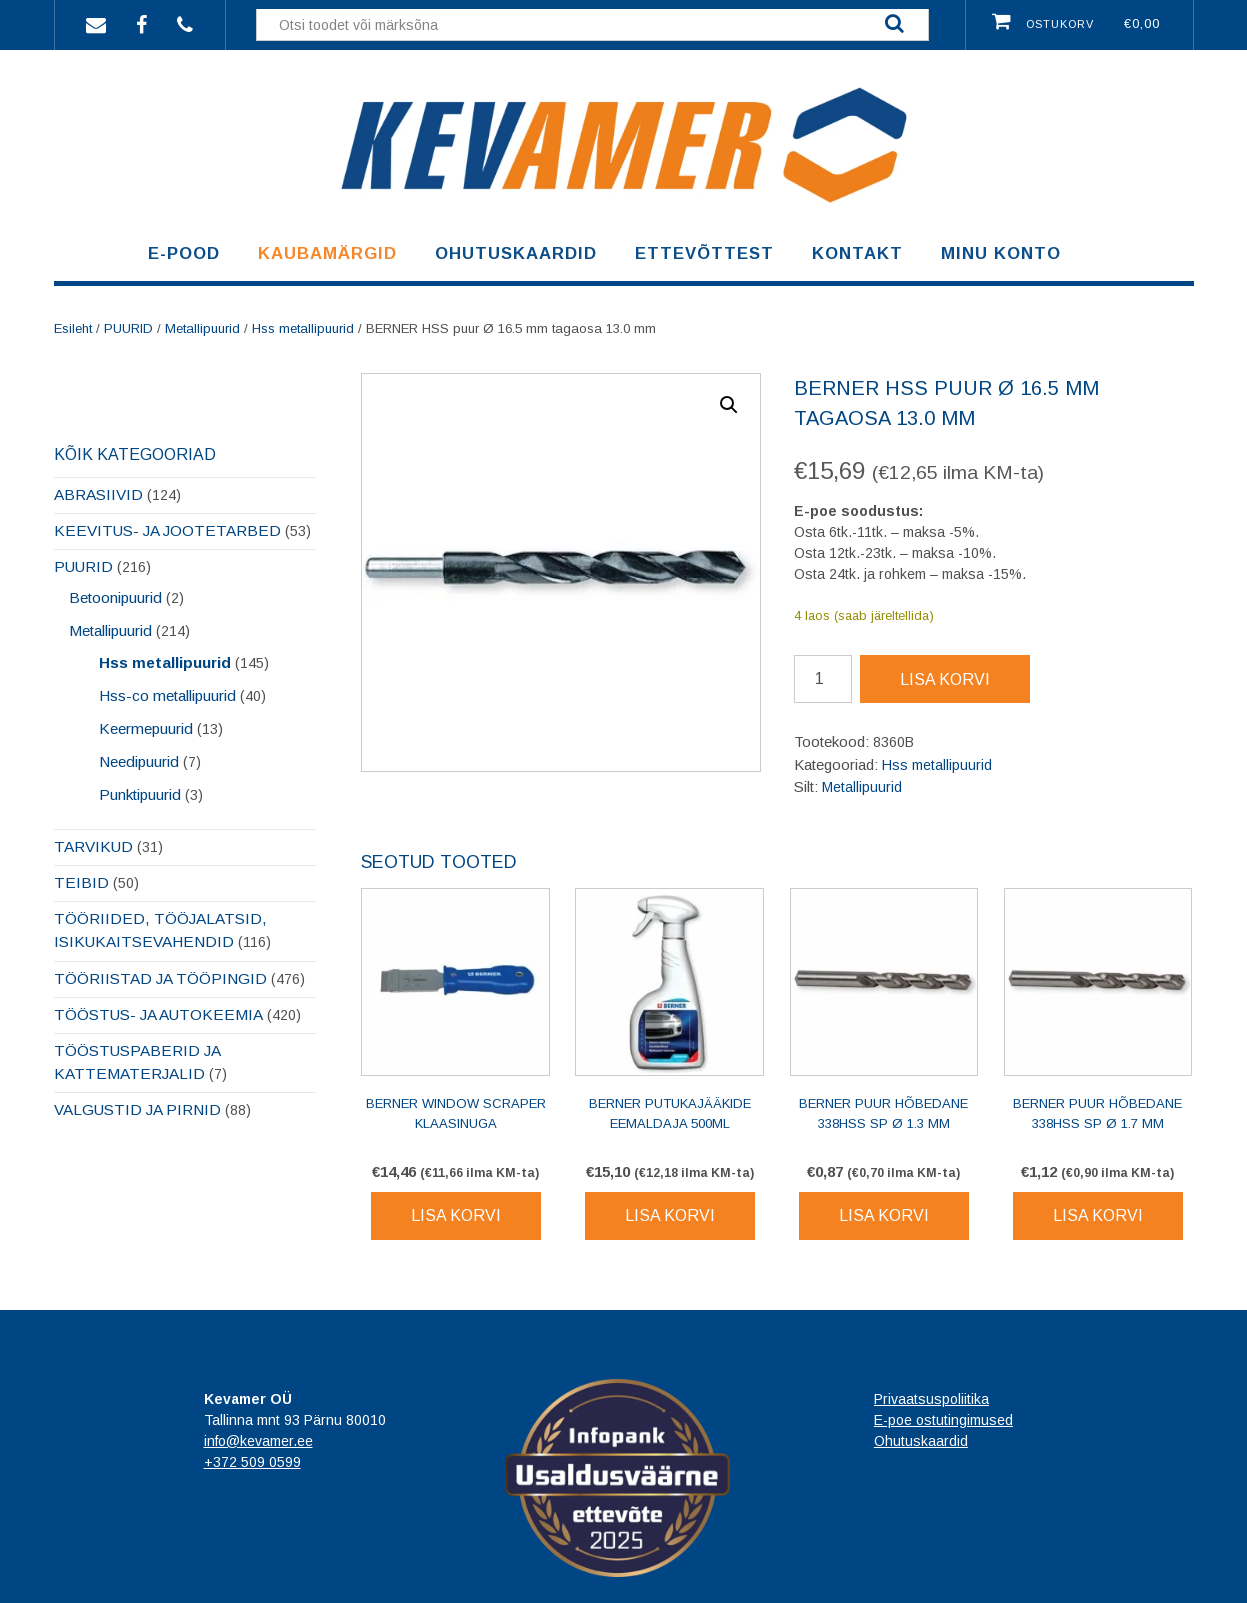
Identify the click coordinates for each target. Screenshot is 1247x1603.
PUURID (128, 328)
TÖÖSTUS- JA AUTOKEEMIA (158, 1014)
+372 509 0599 (252, 1462)
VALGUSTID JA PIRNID (137, 1109)
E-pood (184, 253)
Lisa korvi (945, 679)
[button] (729, 405)
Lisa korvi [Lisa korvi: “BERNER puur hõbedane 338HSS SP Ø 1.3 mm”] (884, 1215)
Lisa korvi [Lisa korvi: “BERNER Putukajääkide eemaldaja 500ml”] (670, 1215)
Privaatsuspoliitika (931, 1399)
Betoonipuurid (115, 597)
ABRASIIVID (98, 494)
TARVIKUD (93, 846)
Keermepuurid (146, 728)
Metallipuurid (202, 328)
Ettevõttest (704, 253)
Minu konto (1001, 253)
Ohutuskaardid (516, 253)
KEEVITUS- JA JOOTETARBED (167, 530)
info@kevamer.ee (258, 1441)
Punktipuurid (140, 794)
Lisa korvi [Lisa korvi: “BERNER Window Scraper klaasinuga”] (456, 1215)
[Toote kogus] (823, 679)
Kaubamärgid (327, 253)
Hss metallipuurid (303, 328)
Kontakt (857, 253)
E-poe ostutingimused (943, 1420)
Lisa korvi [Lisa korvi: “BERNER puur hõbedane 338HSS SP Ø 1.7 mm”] (1098, 1215)
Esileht (73, 328)
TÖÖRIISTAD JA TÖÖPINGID (160, 978)
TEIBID (81, 882)
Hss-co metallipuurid (167, 695)
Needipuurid (139, 761)
